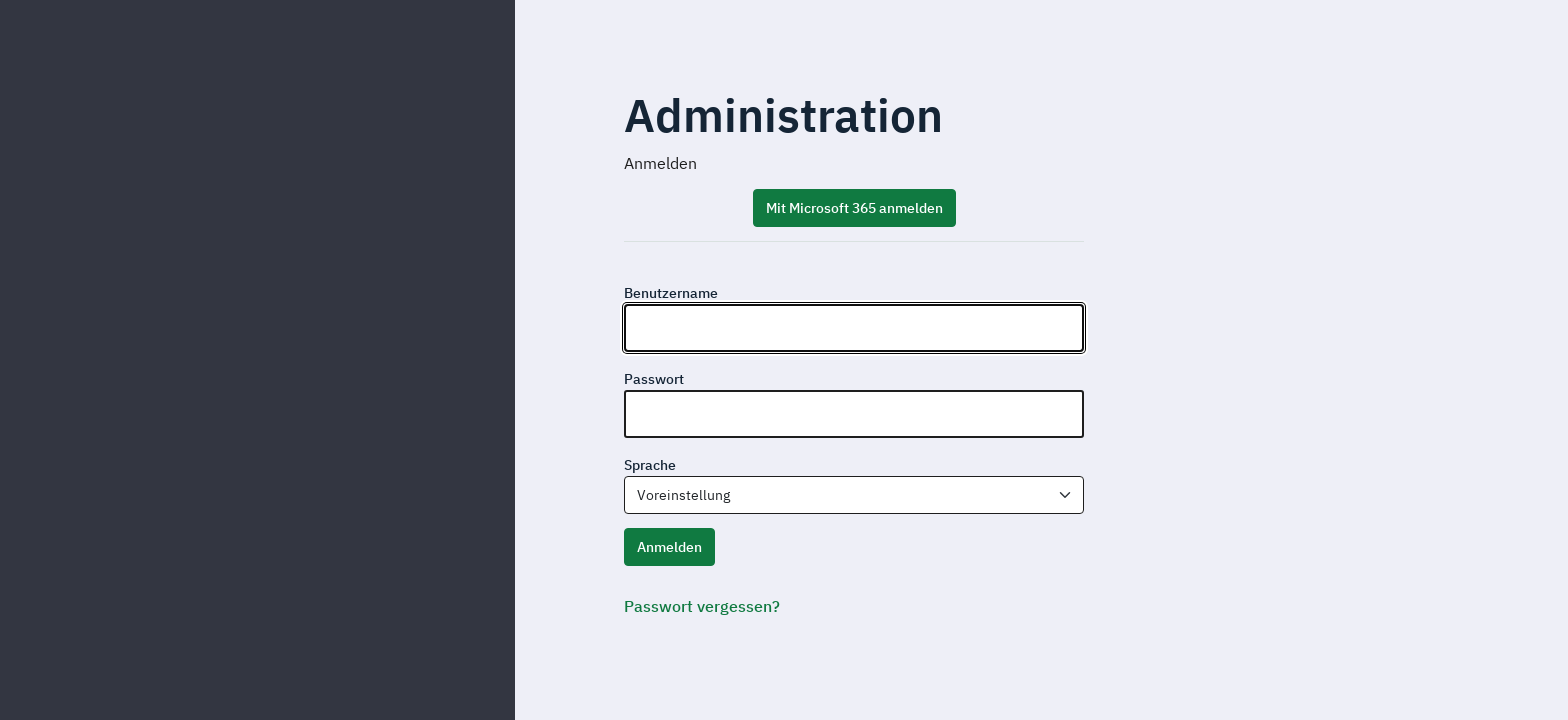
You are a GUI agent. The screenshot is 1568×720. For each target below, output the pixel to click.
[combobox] (854, 495)
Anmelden (669, 547)
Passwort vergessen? (702, 606)
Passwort (654, 379)
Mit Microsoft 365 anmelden (854, 208)
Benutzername (671, 293)
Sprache (650, 465)
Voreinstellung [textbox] (683, 495)
